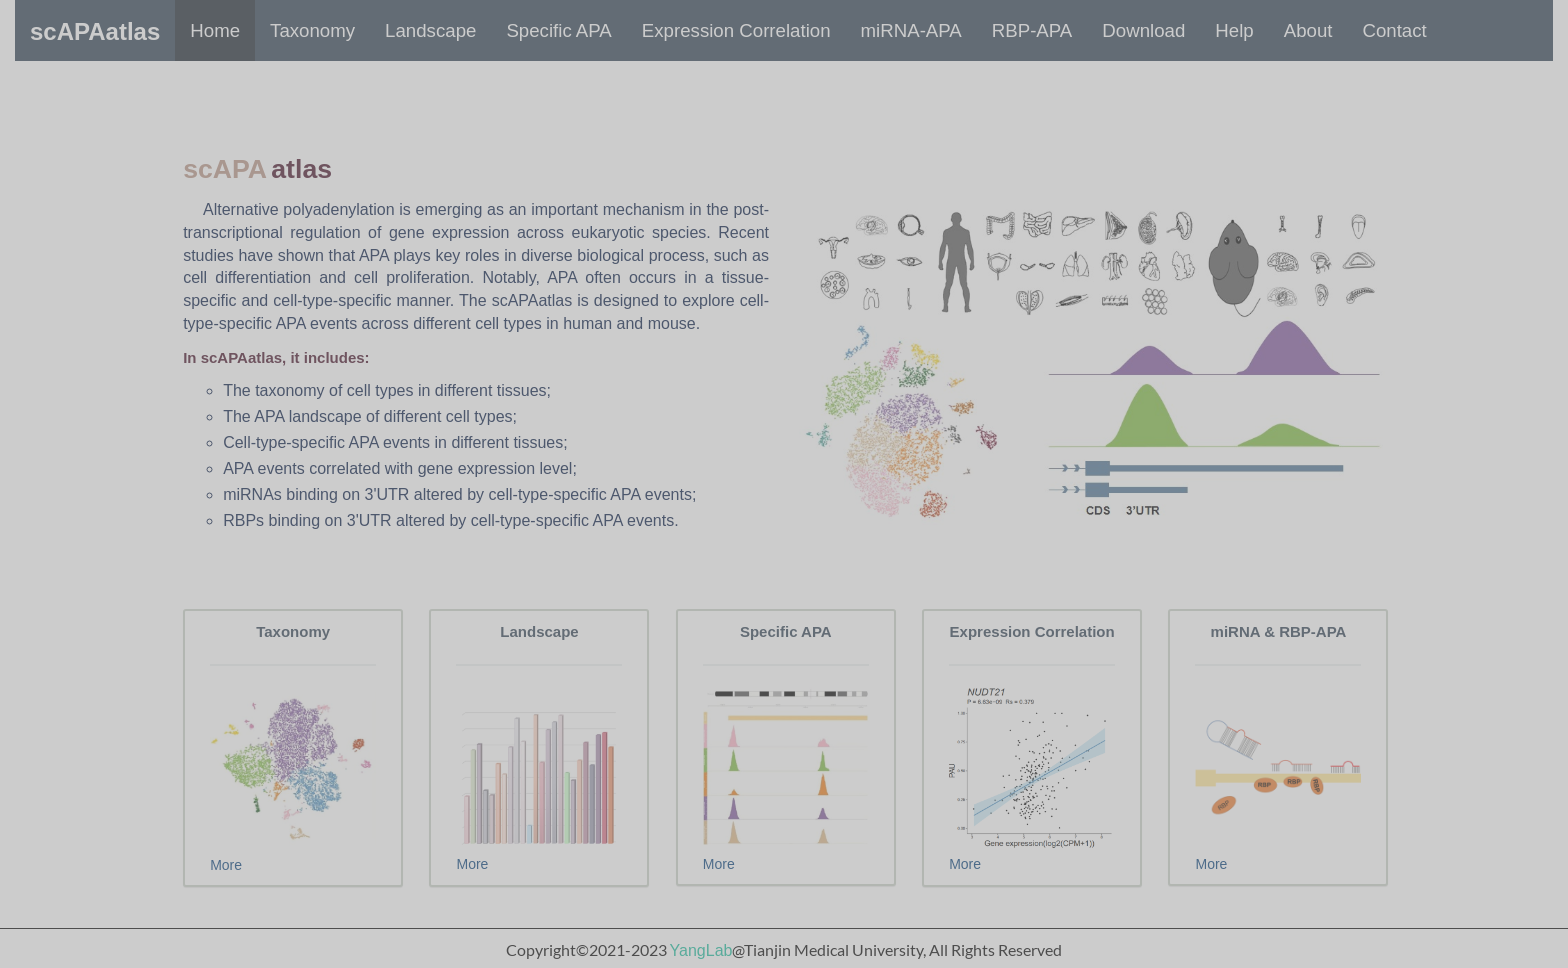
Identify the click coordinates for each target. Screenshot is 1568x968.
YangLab (701, 950)
